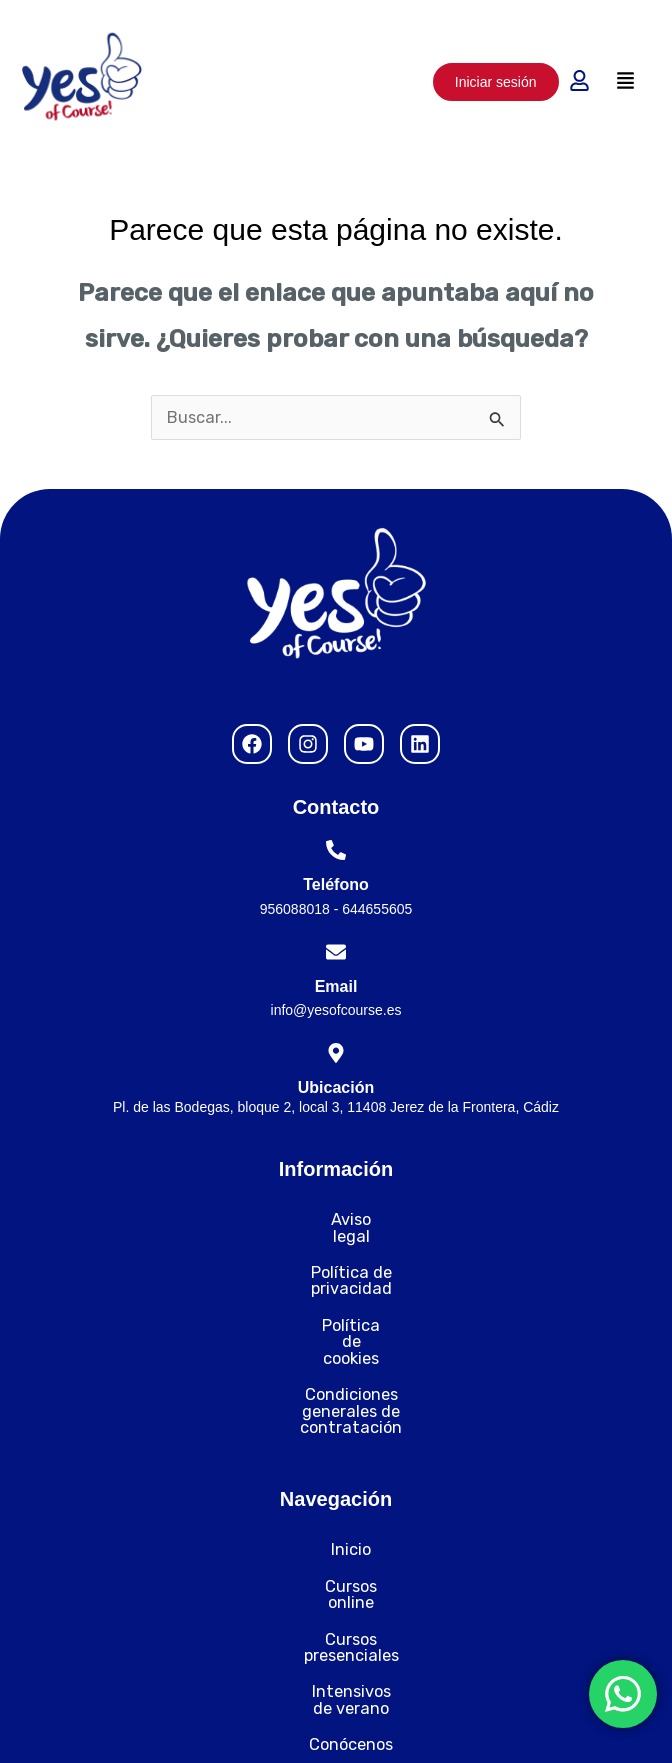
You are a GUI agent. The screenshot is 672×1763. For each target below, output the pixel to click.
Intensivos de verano (336, 1560)
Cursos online (336, 1487)
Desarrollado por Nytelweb (509, 1722)
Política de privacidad (336, 1256)
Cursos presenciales (336, 1524)
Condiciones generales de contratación (336, 1328)
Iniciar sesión (496, 82)
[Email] (336, 952)
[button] (626, 81)
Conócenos (336, 1597)
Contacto (336, 1633)
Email (336, 986)
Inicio (336, 1451)
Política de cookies (336, 1292)
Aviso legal (336, 1219)
